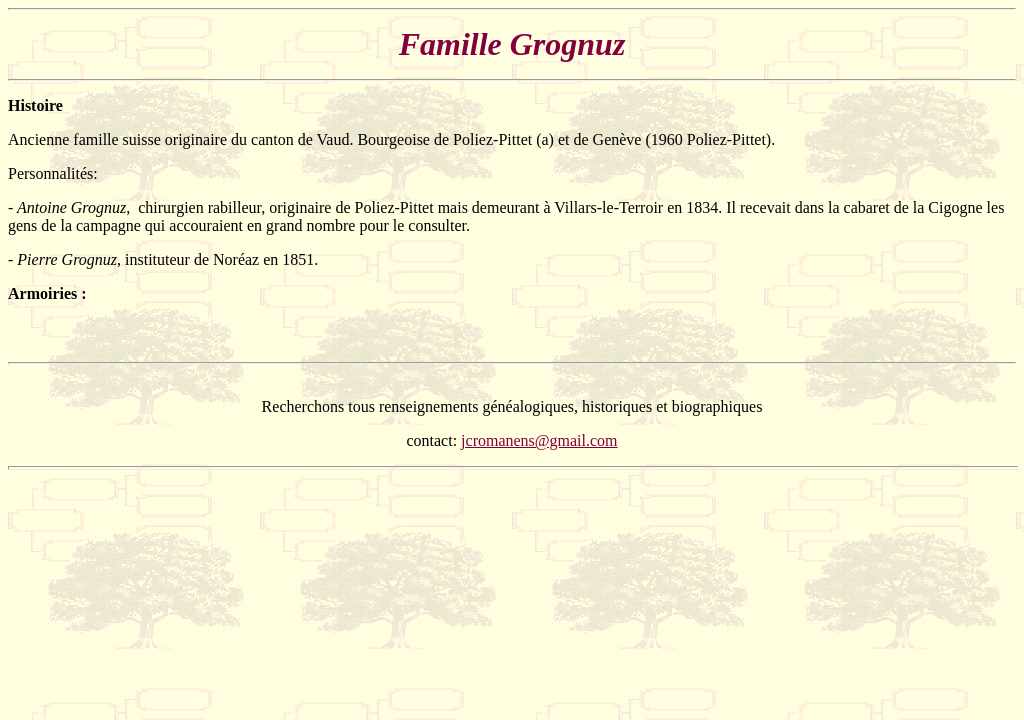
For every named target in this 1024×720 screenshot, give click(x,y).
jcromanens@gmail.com (539, 440)
